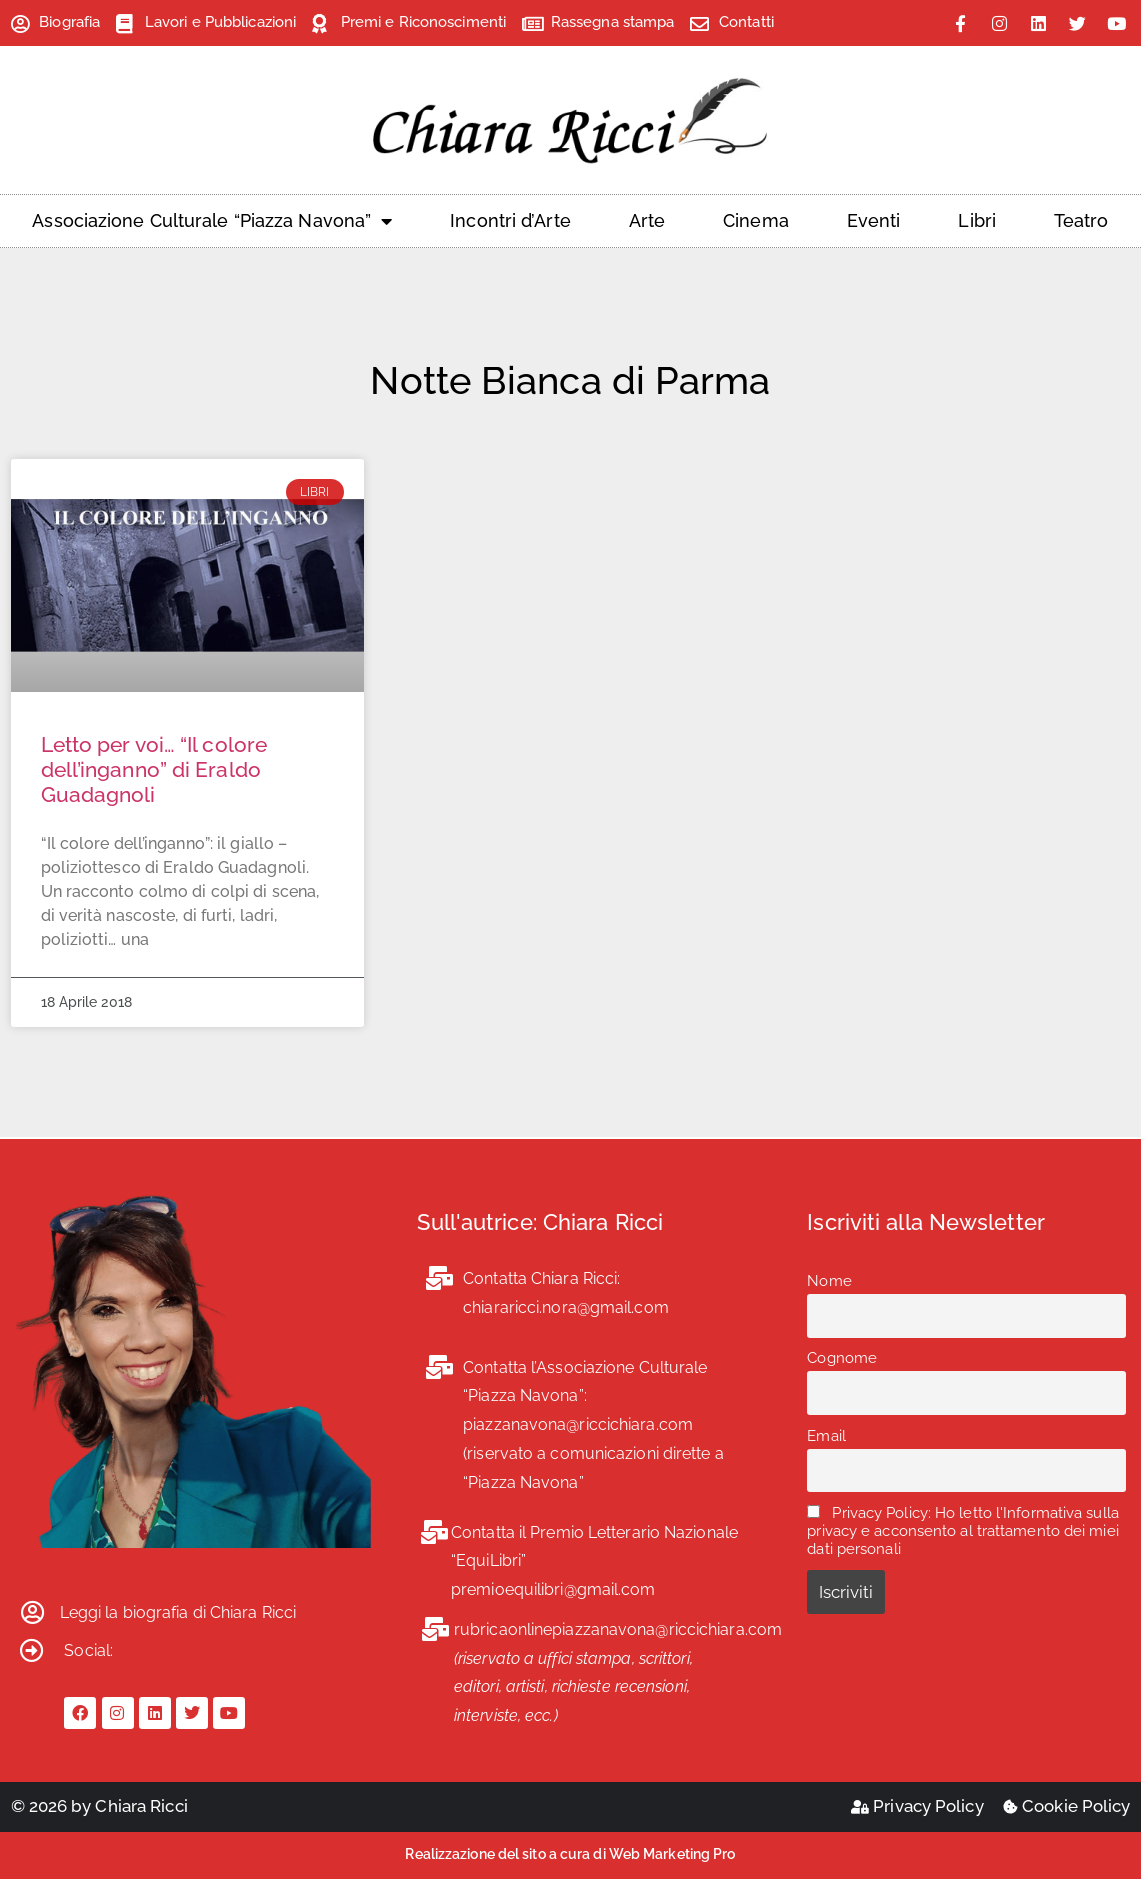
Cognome (842, 1358)
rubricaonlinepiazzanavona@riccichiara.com (618, 1629)
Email (826, 1436)
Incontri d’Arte (510, 220)
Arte (647, 220)
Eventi (874, 220)
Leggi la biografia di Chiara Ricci (178, 1612)
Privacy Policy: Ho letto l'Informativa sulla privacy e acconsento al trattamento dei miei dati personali (963, 1531)
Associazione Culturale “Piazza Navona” (212, 221)
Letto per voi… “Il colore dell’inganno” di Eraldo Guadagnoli (154, 769)
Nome (829, 1281)
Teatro (1081, 220)
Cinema (756, 220)
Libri (977, 220)
